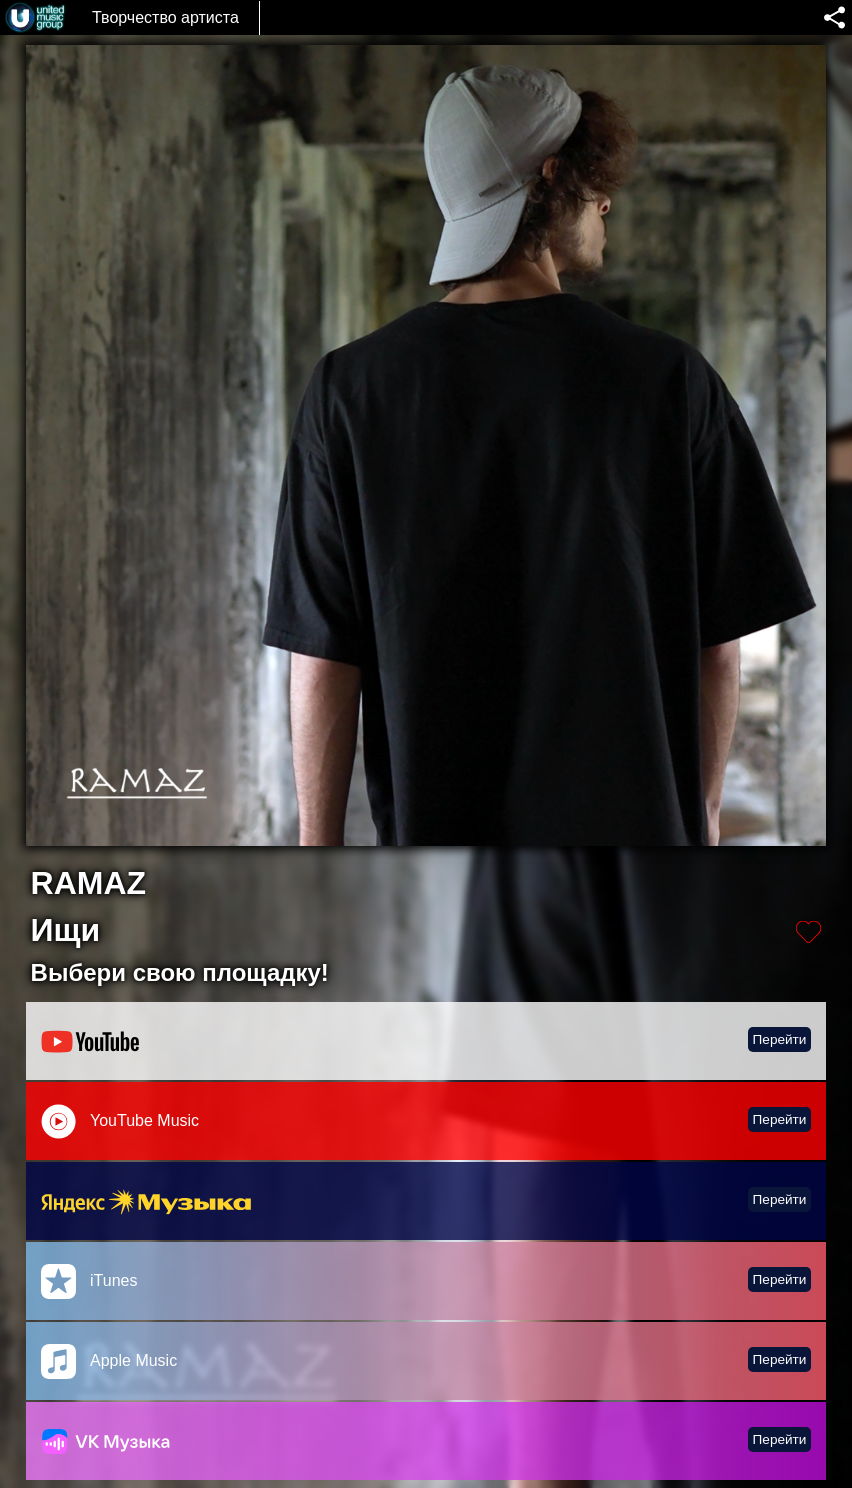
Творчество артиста (165, 17)
